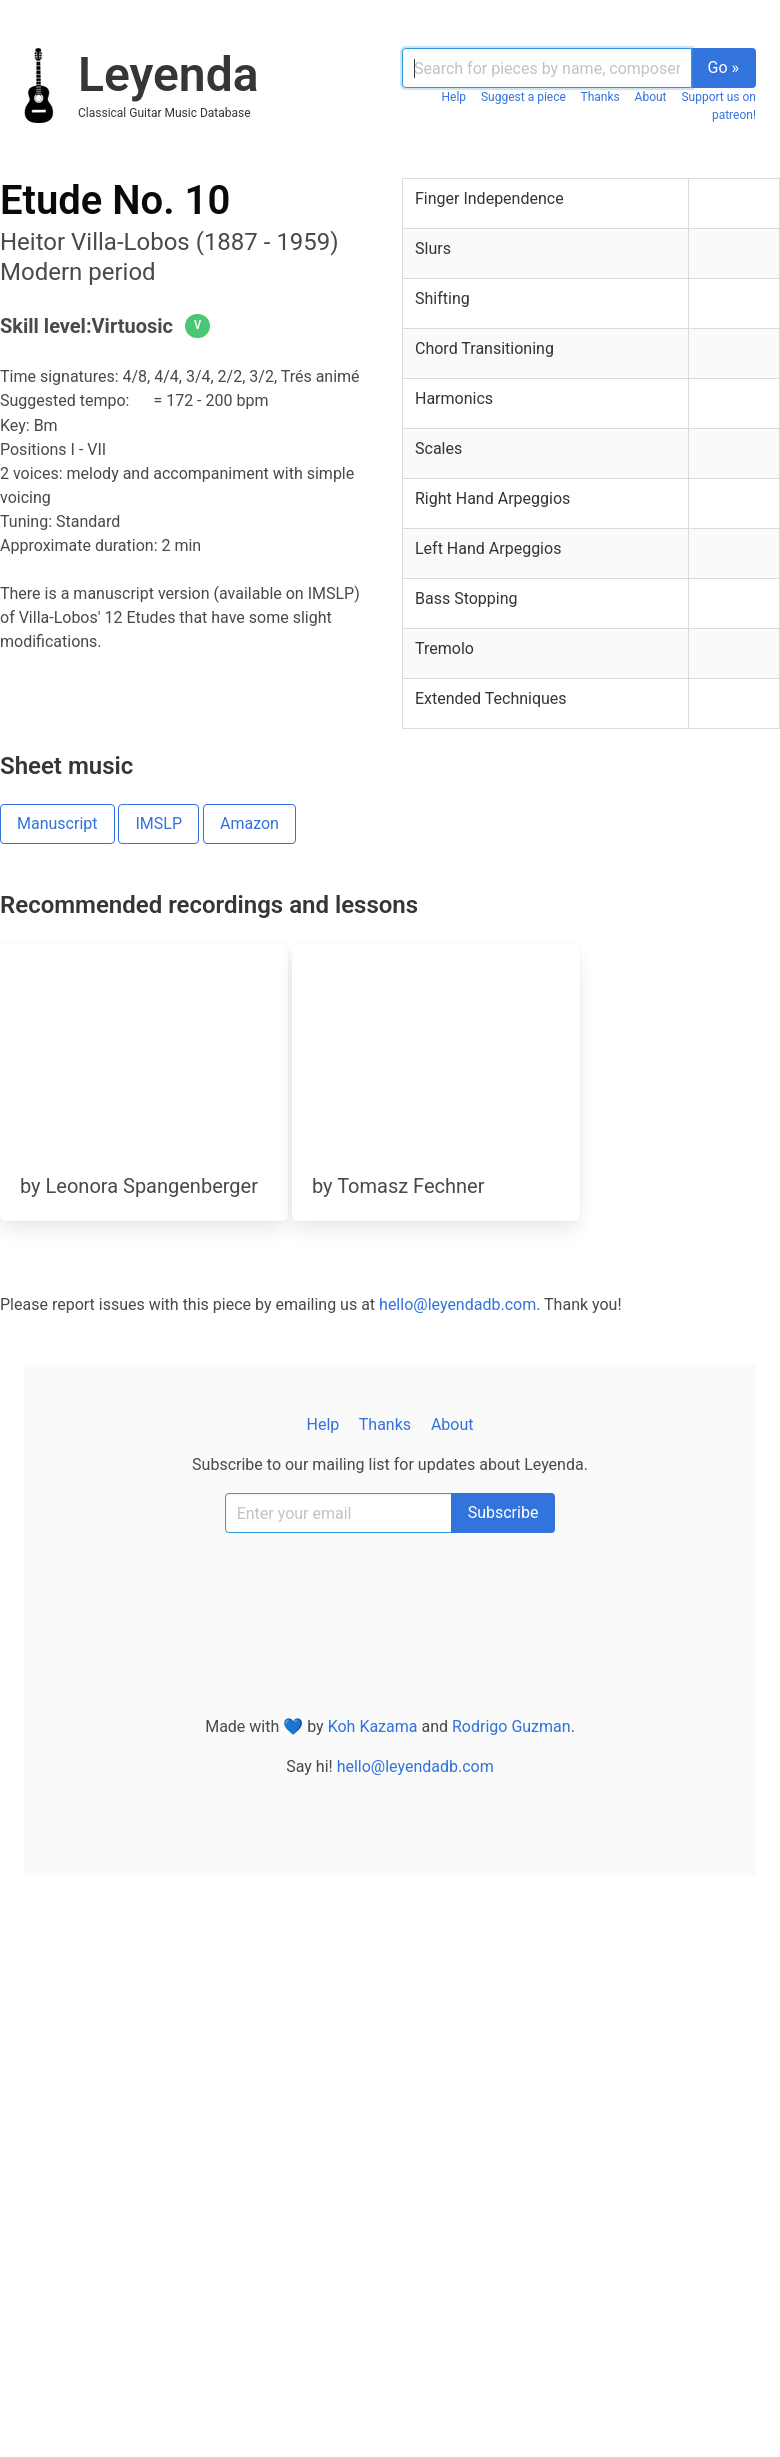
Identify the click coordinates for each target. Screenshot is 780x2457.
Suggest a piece (523, 97)
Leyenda (168, 74)
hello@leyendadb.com (457, 1304)
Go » (724, 67)
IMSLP (158, 823)
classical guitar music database (164, 113)
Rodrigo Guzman (511, 1726)
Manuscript (57, 823)
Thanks (599, 97)
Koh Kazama (373, 1726)
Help (454, 97)
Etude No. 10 (115, 200)
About (651, 97)
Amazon (249, 823)
